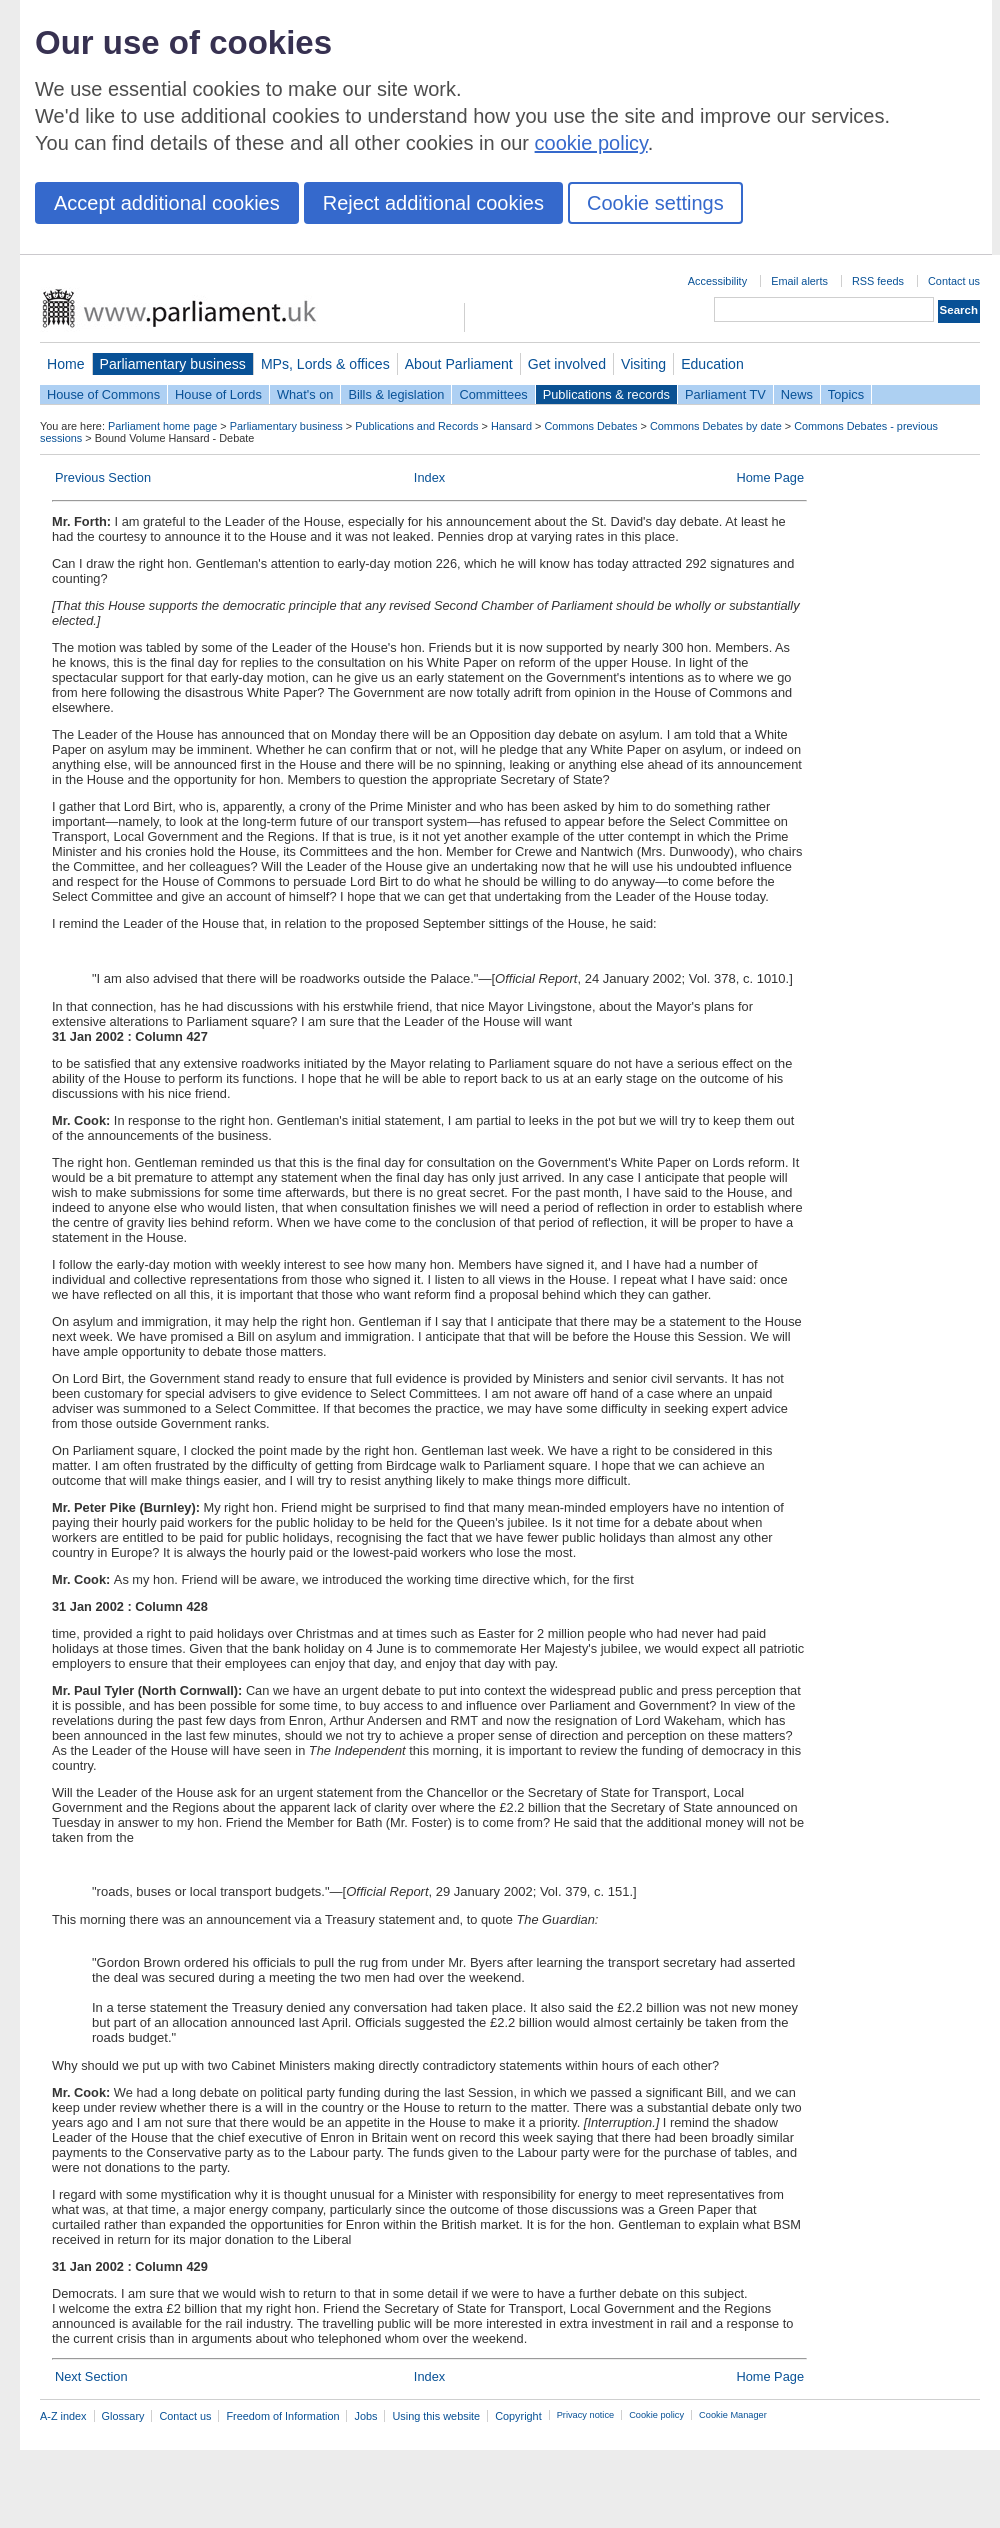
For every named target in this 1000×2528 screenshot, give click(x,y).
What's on (305, 394)
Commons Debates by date (716, 426)
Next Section (91, 2376)
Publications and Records (416, 426)
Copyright (518, 2416)
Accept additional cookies (167, 203)
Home (66, 364)
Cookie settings (655, 203)
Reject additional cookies (433, 203)
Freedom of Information (282, 2416)
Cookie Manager (733, 2415)
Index (429, 477)
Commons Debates (590, 426)
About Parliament (459, 364)
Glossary (123, 2416)
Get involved (567, 364)
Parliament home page (162, 426)
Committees (493, 394)
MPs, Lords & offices (325, 364)
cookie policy (591, 143)
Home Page (770, 477)
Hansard (511, 426)
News (797, 394)
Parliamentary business (173, 364)
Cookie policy (656, 2415)
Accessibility (717, 281)
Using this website (436, 2416)
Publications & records (606, 394)
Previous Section (103, 477)
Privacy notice (585, 2415)
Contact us (954, 281)
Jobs (365, 2416)
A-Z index (63, 2416)
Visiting (643, 364)
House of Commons (103, 394)
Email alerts (799, 281)
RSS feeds (878, 281)
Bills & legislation (396, 394)
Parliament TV (725, 394)
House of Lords (218, 394)
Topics (846, 394)
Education (712, 364)
